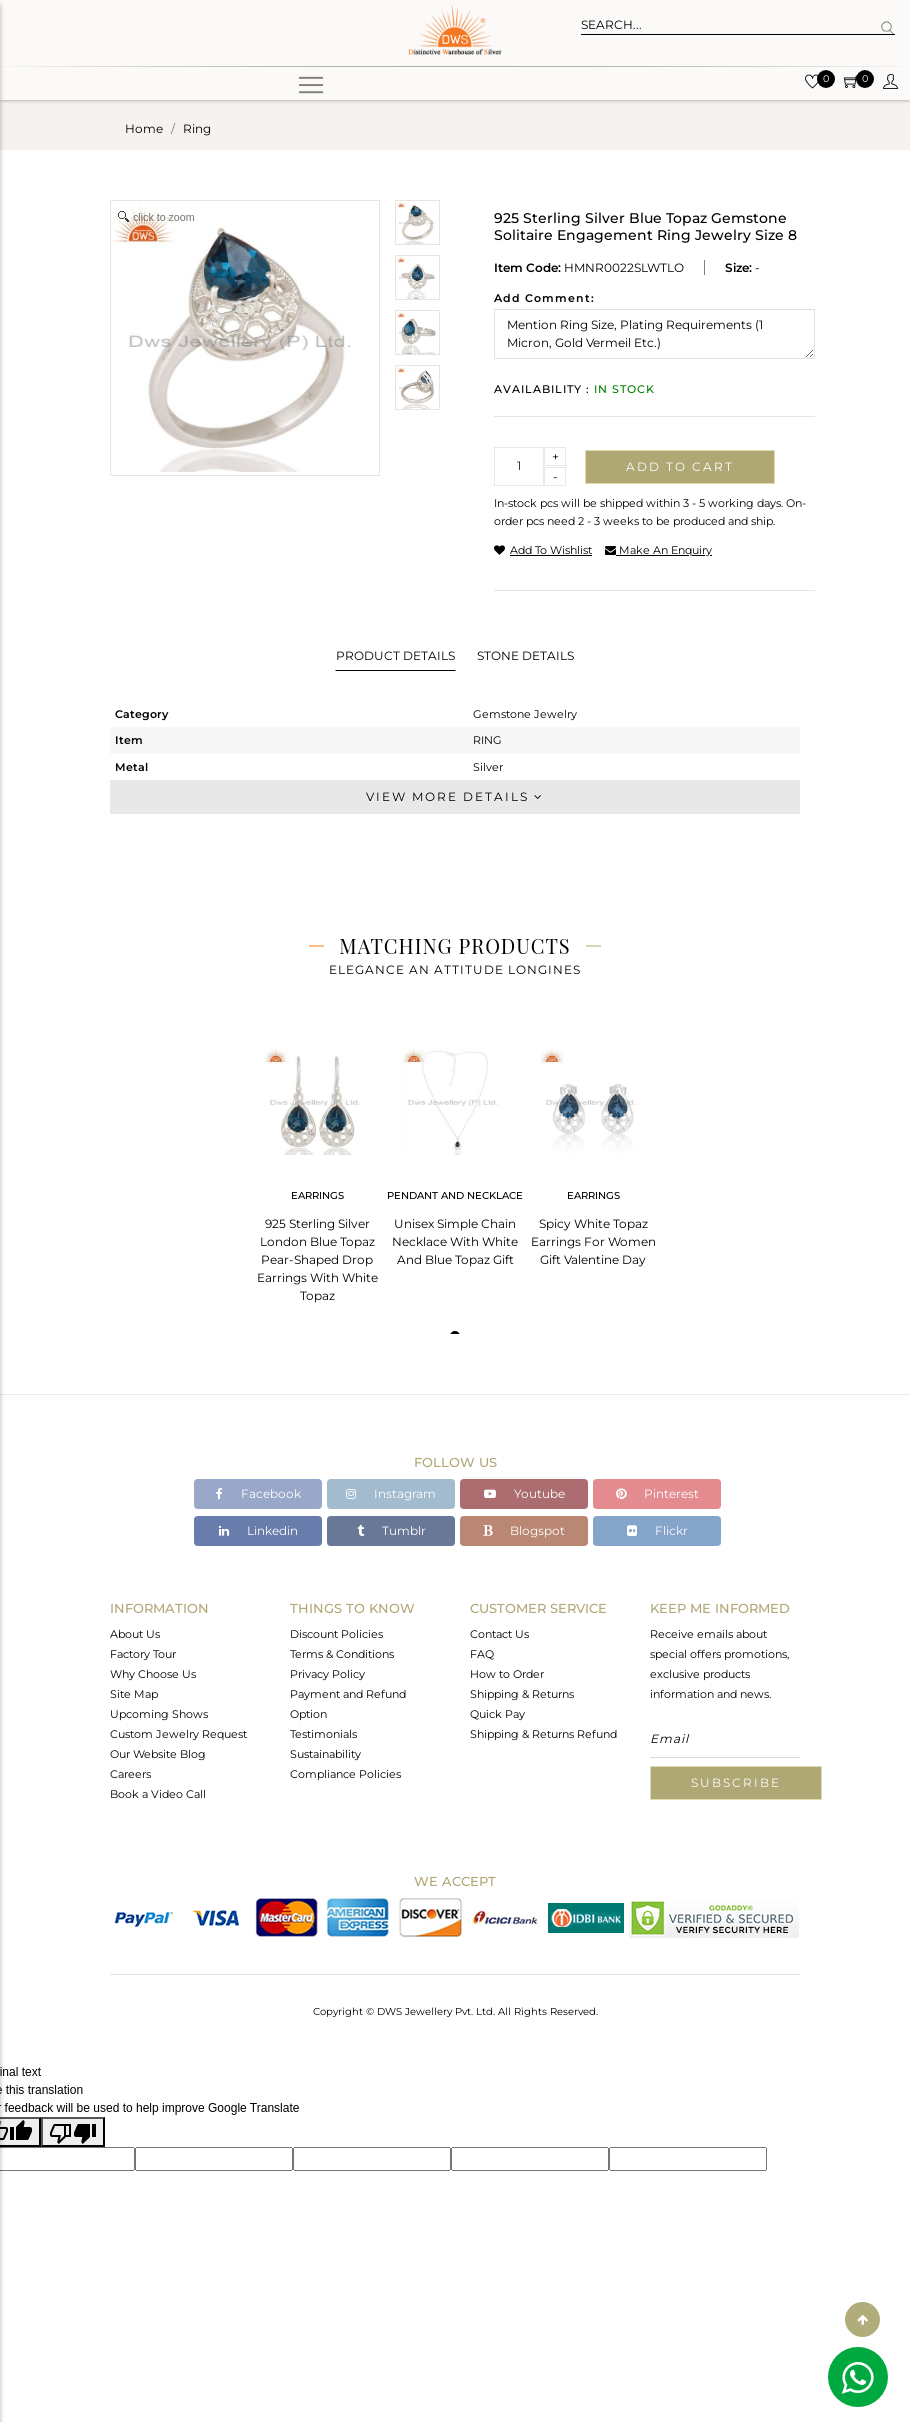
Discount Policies (336, 1634)
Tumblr (391, 1530)
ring (197, 128)
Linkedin (258, 1530)
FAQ (482, 1654)
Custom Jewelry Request (178, 1734)
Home (144, 128)
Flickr (657, 1530)
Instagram (391, 1493)
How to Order (507, 1674)
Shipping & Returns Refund (543, 1734)
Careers (130, 1774)
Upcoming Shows (159, 1714)
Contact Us (499, 1634)
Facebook (258, 1493)
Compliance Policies (345, 1774)
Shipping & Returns (522, 1694)
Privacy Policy (327, 1674)
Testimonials (323, 1734)
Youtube (524, 1493)
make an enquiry (658, 550)
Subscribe (736, 1782)
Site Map (134, 1694)
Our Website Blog (158, 1754)
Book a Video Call (158, 1794)
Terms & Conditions (342, 1654)
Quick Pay (497, 1714)
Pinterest (657, 1493)
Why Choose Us (153, 1674)
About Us (135, 1634)
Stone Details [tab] (525, 655)
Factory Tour (143, 1654)
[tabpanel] (317, 1168)
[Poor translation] (73, 2132)
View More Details (455, 796)
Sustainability (325, 1754)
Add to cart (680, 466)
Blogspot (524, 1530)
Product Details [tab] (395, 655)
